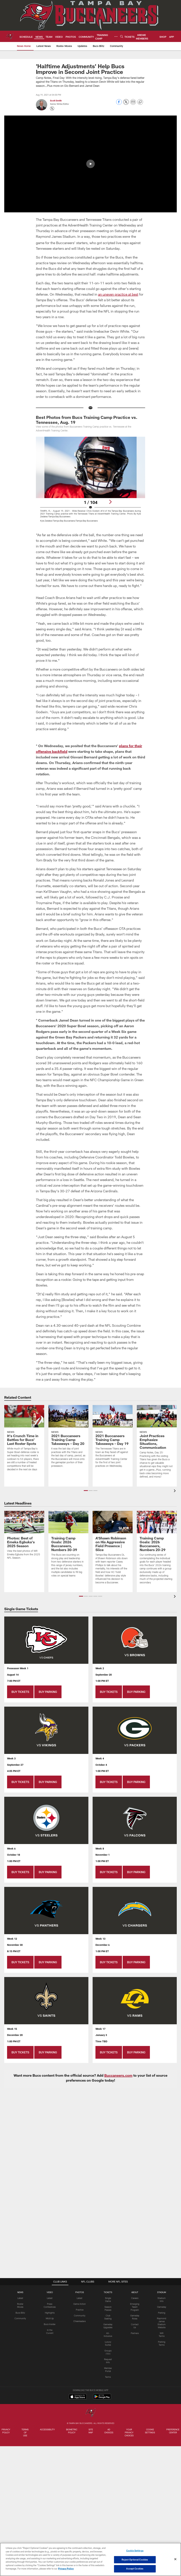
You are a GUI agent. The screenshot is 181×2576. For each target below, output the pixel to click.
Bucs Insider (50, 2317)
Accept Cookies (134, 2568)
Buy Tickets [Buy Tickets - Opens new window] (20, 1684)
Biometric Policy (71, 2382)
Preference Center (172, 2382)
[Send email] (133, 103)
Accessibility (47, 2381)
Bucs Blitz (20, 2305)
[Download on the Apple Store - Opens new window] (77, 2348)
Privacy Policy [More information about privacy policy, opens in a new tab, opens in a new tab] (66, 2568)
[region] (90, 2559)
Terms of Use (25, 2384)
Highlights (50, 2305)
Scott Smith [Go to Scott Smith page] (56, 100)
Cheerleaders (79, 2314)
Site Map (91, 2382)
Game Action (79, 2297)
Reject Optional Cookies (135, 2559)
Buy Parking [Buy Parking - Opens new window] (48, 1684)
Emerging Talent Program (134, 2300)
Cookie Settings (150, 2382)
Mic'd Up (50, 2311)
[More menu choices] (116, 36)
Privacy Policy (6, 2382)
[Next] (110, 502)
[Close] (175, 2559)
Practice (79, 2302)
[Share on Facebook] (119, 103)
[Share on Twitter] (126, 103)
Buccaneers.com (118, 2068)
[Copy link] (140, 102)
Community (20, 2311)
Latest (20, 2291)
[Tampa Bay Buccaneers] (90, 2364)
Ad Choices (108, 2382)
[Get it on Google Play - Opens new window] (102, 2349)
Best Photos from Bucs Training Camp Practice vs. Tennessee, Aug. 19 (86, 420)
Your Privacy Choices (129, 2384)
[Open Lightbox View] (90, 481)
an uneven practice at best (118, 294)
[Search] (121, 36)
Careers (134, 2291)
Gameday (161, 2300)
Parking (161, 2305)
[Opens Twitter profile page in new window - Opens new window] (52, 108)
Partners (135, 2326)
